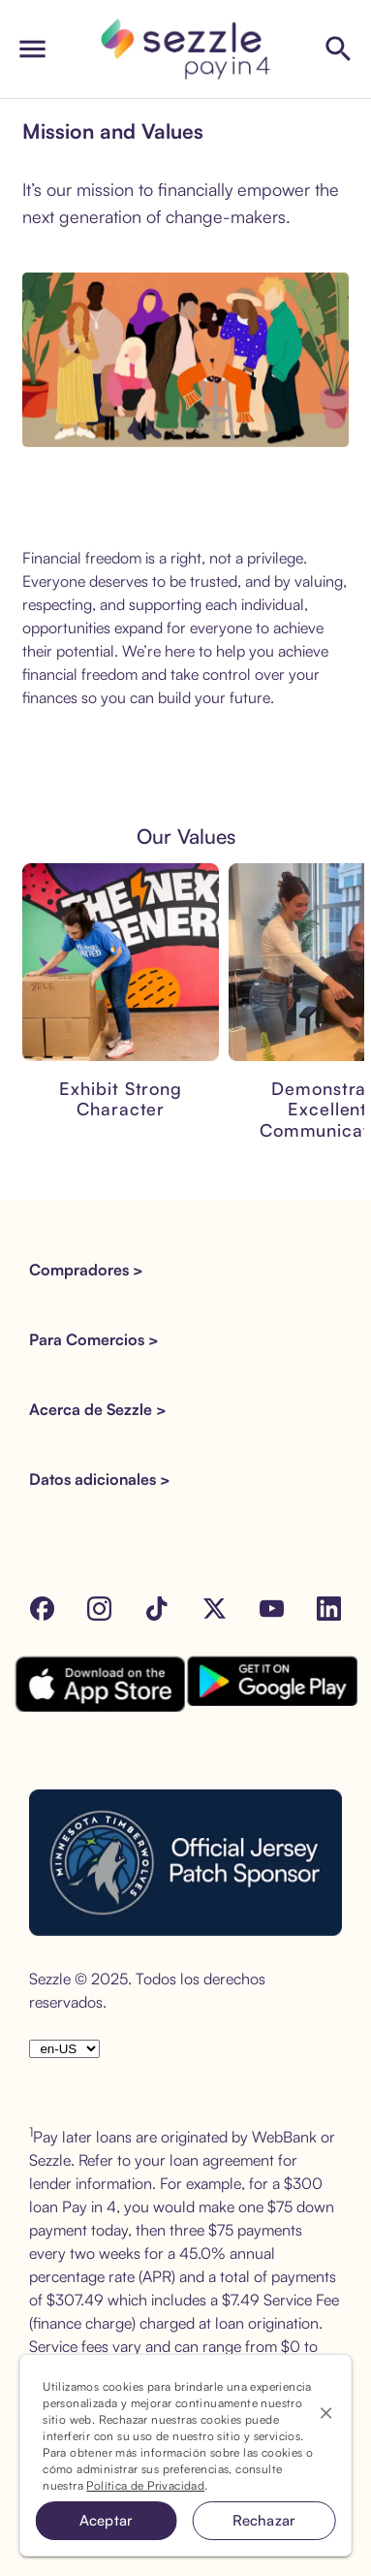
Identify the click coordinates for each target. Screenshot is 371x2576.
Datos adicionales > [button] (99, 1479)
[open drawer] (32, 49)
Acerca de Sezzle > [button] (98, 1409)
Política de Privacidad (145, 2485)
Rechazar (263, 2520)
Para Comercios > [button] (94, 1339)
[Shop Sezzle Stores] (338, 49)
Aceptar (106, 2520)
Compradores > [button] (86, 1269)
